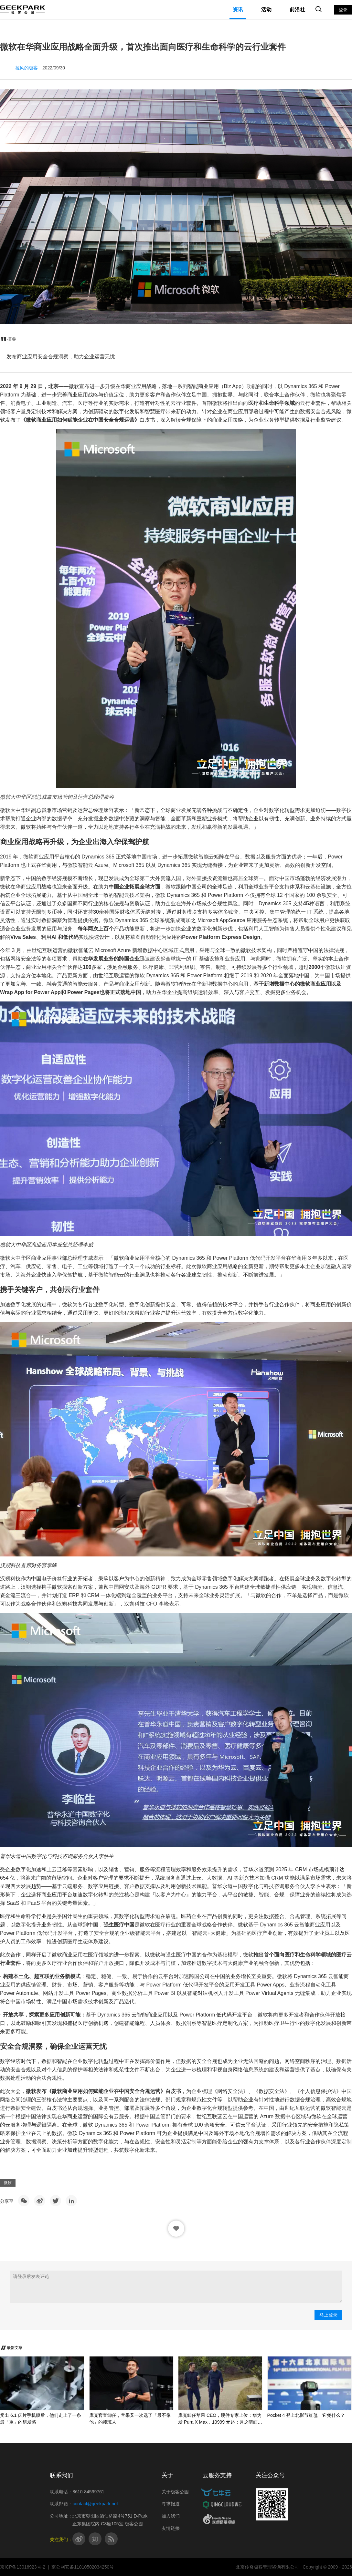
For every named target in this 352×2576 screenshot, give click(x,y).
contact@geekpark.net (95, 2503)
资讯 (238, 9)
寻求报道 (171, 2503)
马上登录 (328, 2314)
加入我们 (171, 2516)
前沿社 (297, 9)
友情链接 (171, 2528)
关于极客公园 (175, 2491)
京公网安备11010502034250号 (82, 2567)
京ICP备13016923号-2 (22, 2567)
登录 (342, 9)
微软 (8, 2183)
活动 (266, 9)
